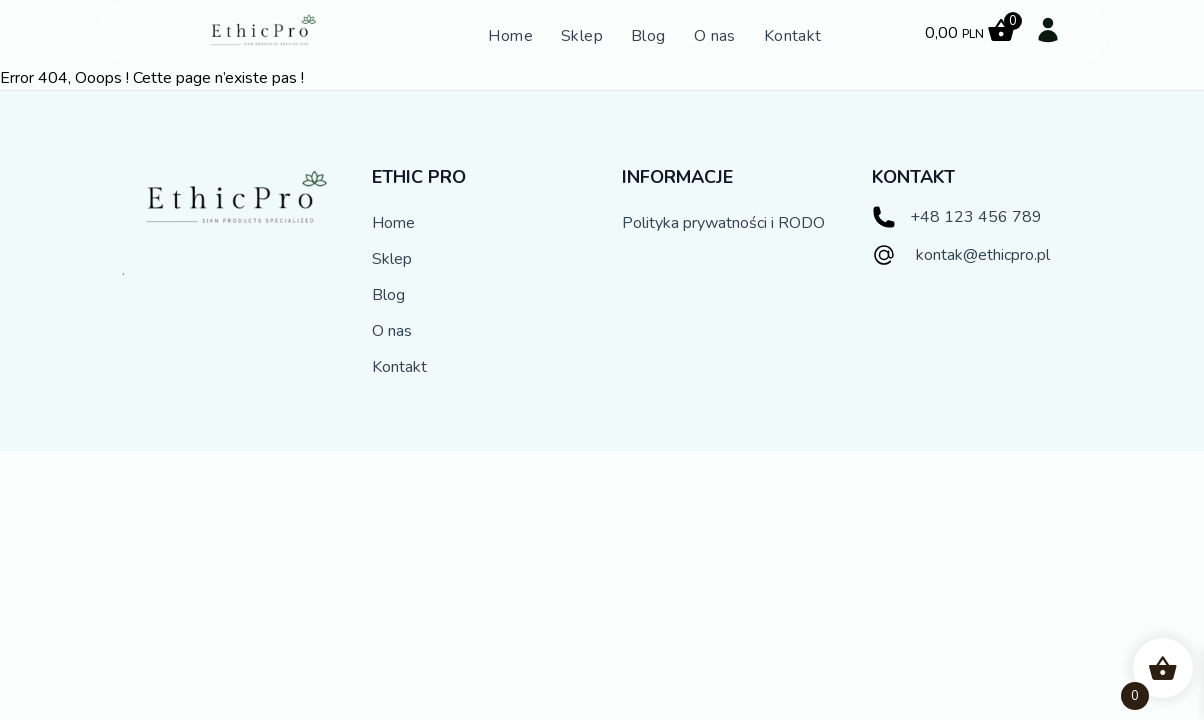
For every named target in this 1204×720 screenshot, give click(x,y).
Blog (648, 36)
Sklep (582, 36)
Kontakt (793, 36)
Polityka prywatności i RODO (723, 223)
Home (510, 36)
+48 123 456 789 (976, 217)
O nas (715, 36)
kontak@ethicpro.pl (983, 255)
